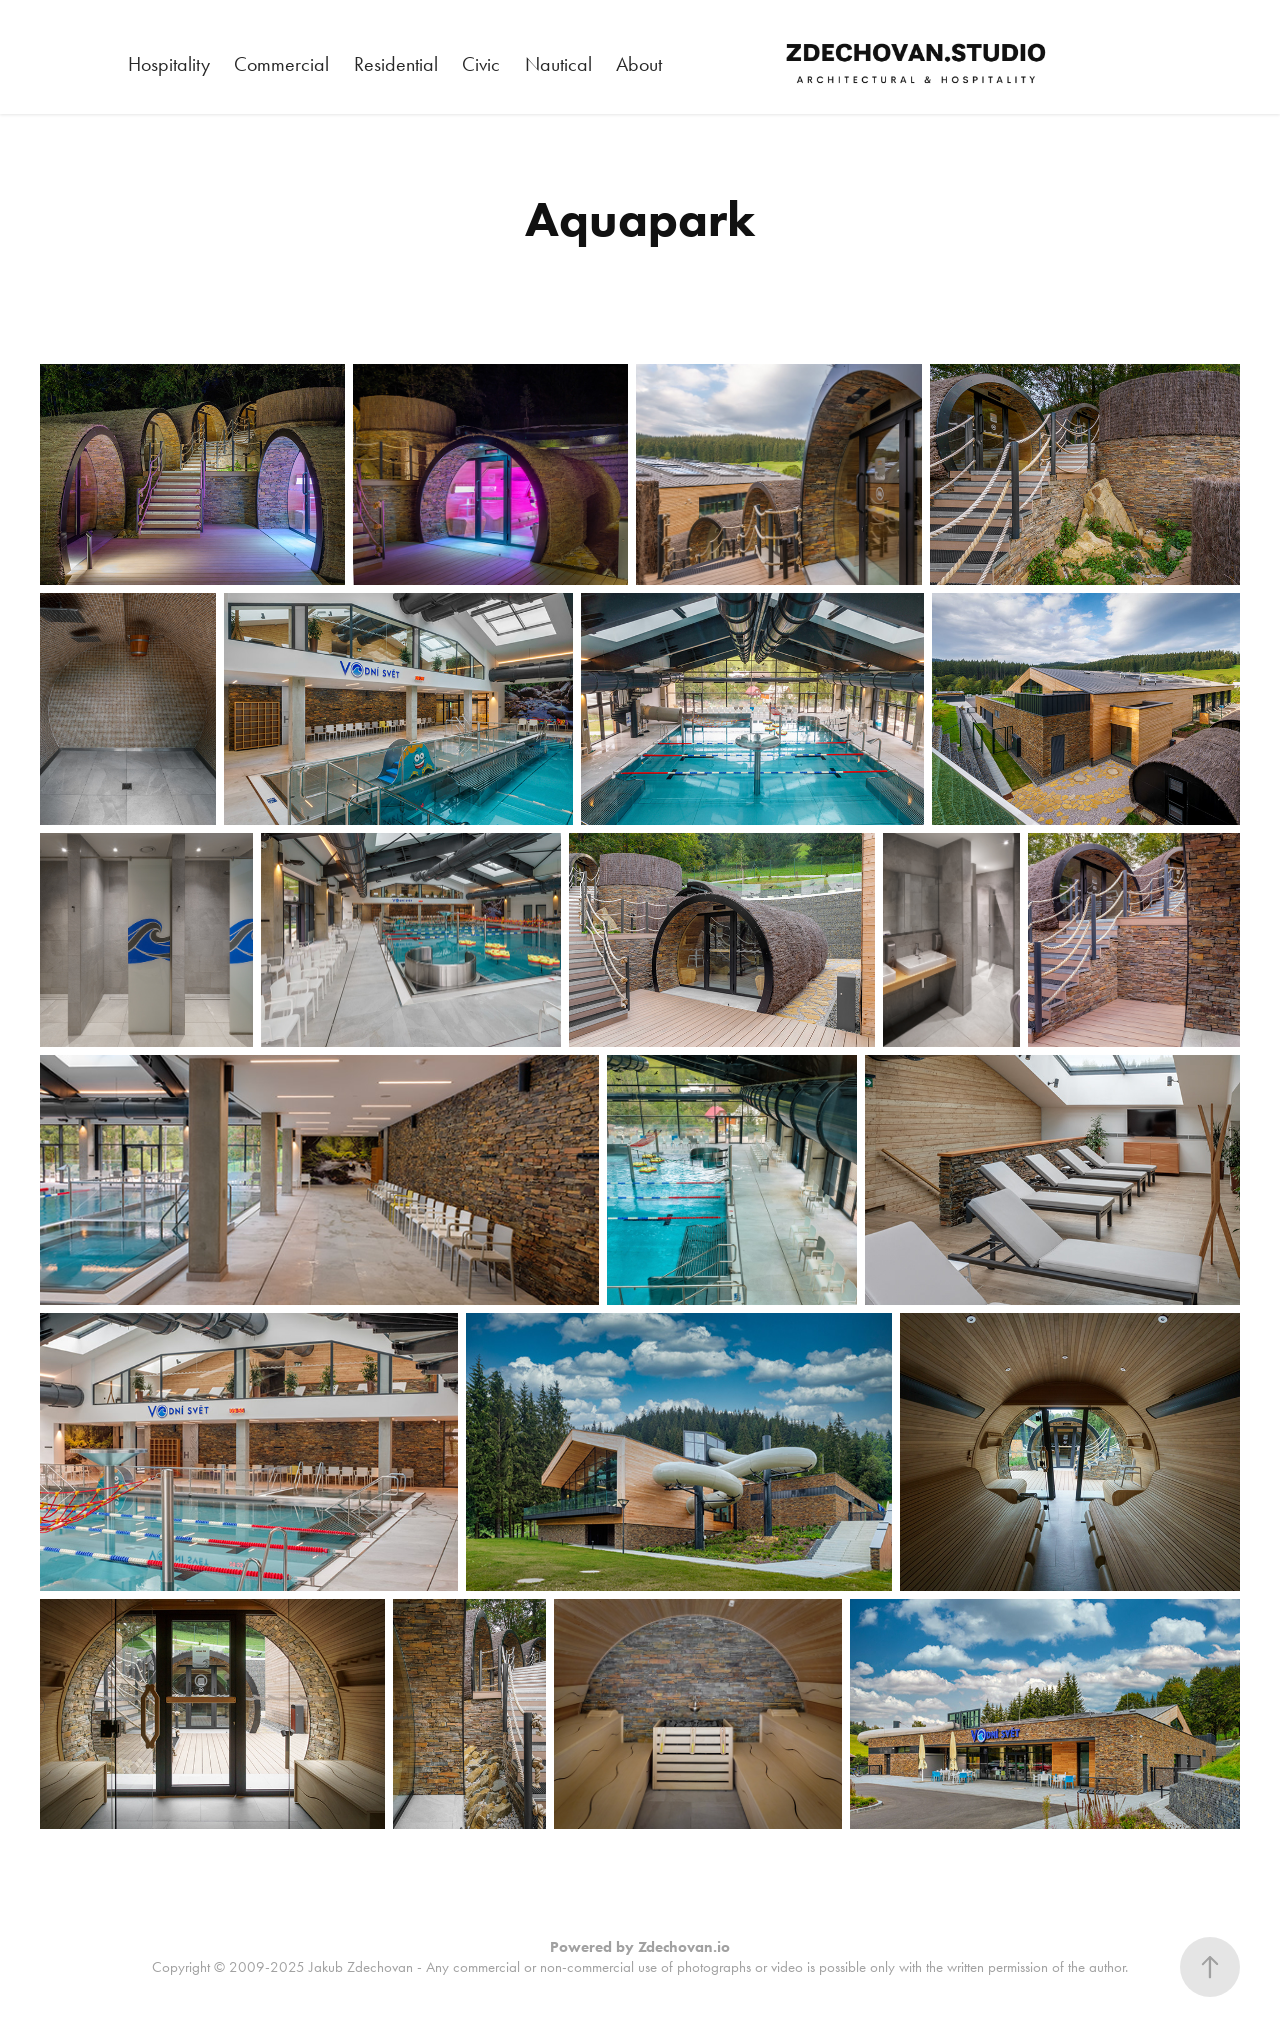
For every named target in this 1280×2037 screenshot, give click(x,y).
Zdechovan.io (684, 1947)
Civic (481, 64)
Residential (396, 64)
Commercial (281, 64)
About (639, 64)
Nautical (558, 64)
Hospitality (169, 64)
